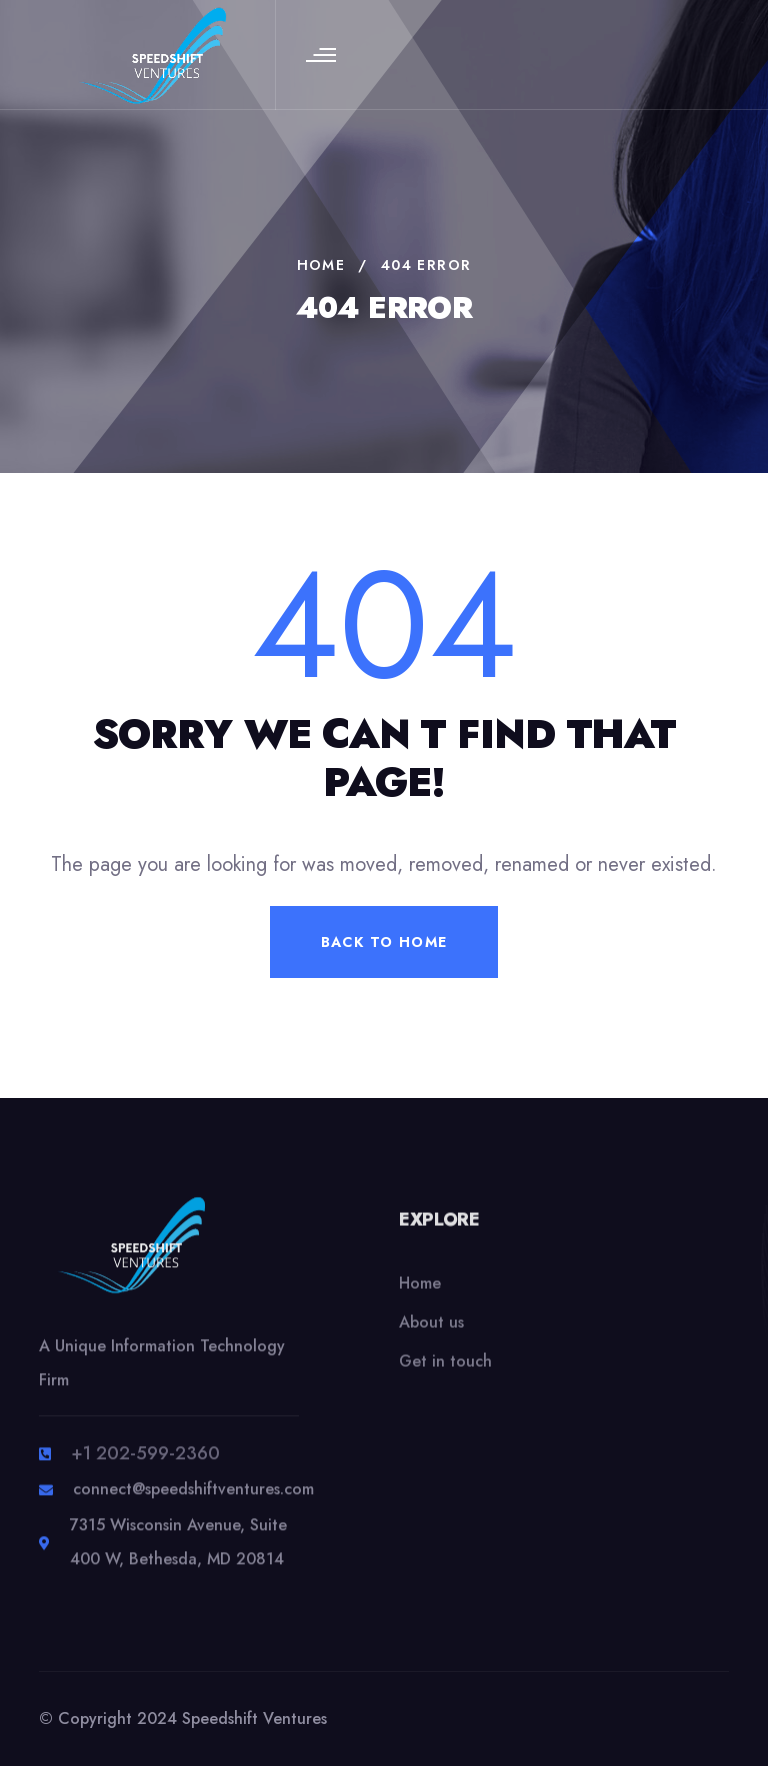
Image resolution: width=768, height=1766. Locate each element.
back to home (384, 942)
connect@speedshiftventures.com (193, 1500)
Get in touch (445, 1376)
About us (431, 1337)
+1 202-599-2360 (145, 1465)
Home (420, 1298)
